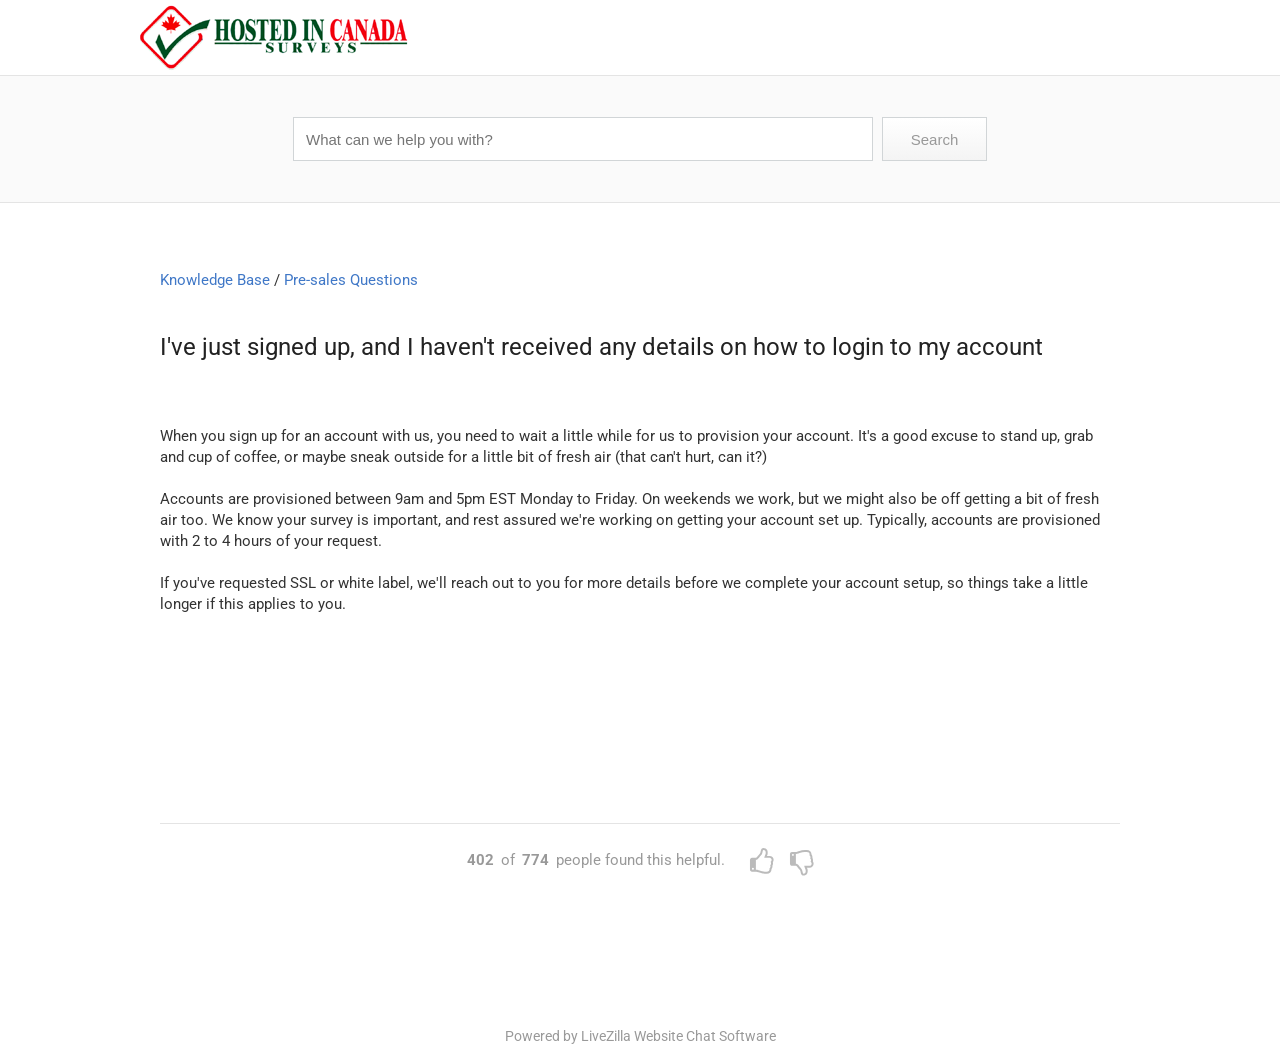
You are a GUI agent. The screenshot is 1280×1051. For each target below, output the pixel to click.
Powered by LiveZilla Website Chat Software (640, 1036)
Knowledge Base (215, 280)
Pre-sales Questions (351, 280)
